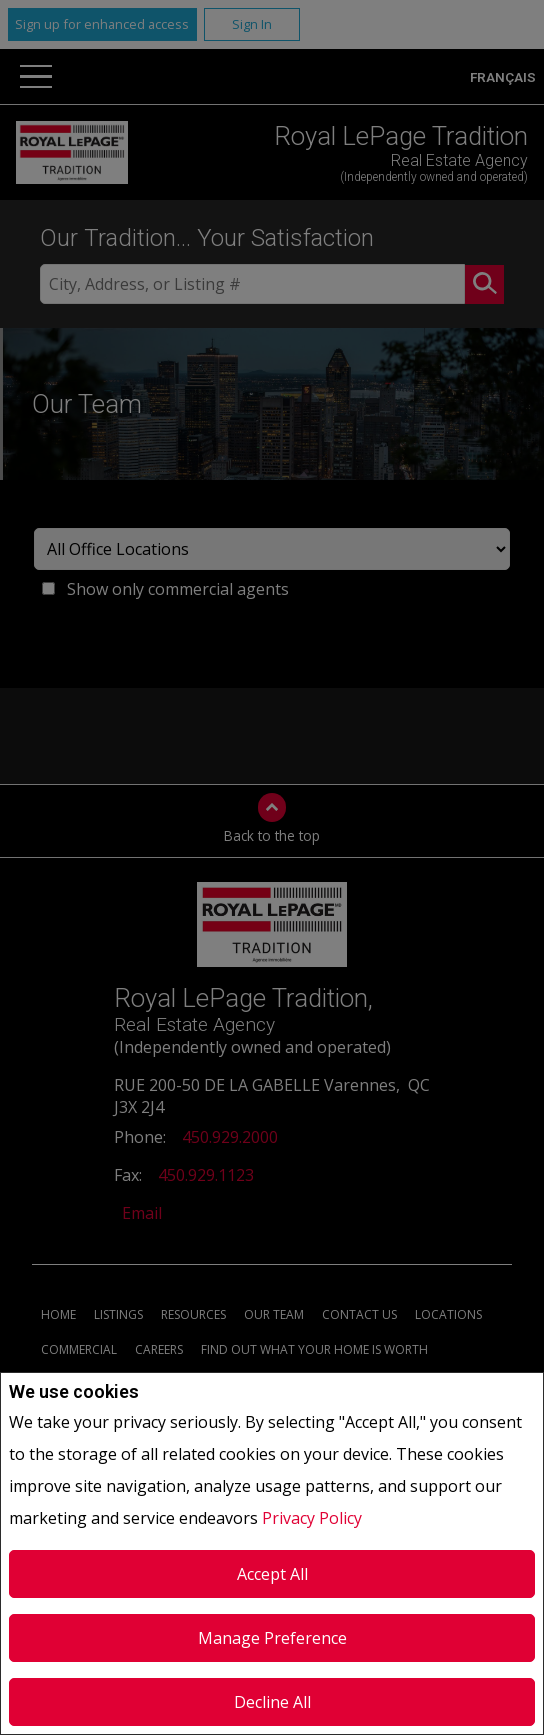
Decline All (272, 1702)
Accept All (272, 1574)
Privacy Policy (312, 1518)
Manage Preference (272, 1638)
